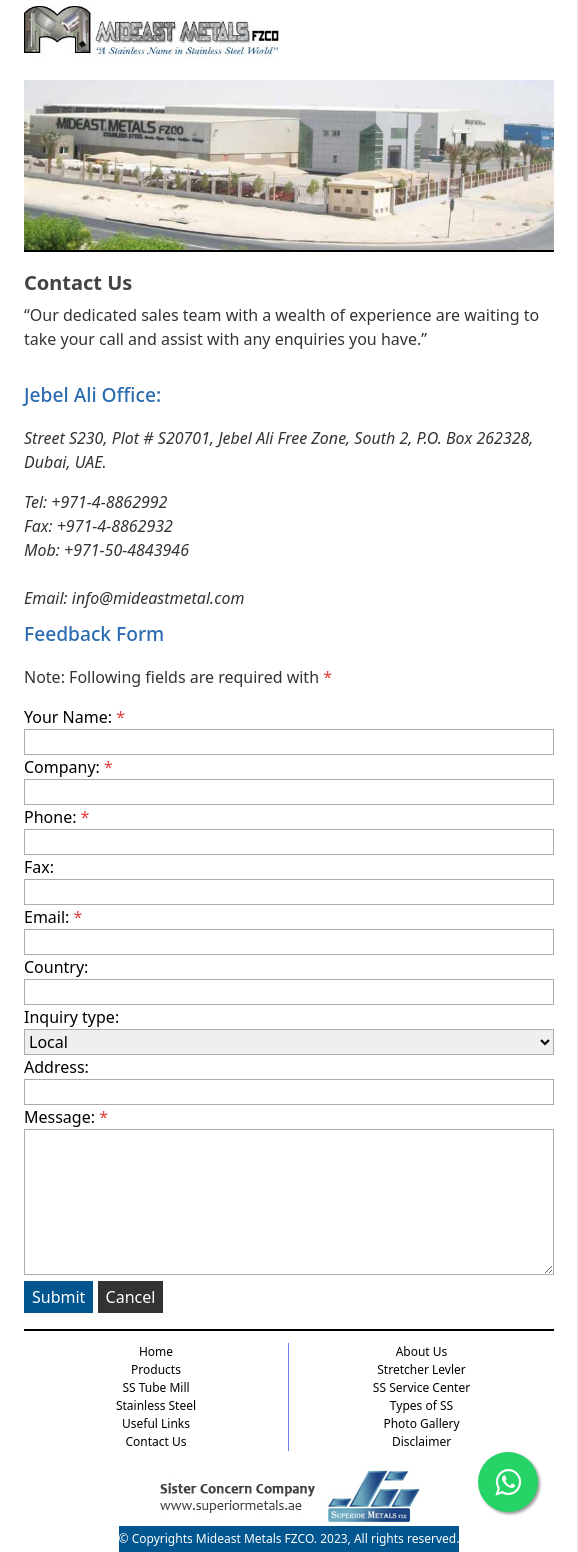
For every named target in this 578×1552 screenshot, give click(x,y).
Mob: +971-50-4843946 (106, 550)
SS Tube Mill (155, 1387)
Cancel (131, 1297)
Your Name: (289, 730)
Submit (58, 1297)
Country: (289, 980)
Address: (289, 1080)
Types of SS (421, 1405)
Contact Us (155, 1441)
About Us (422, 1351)
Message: (289, 1190)
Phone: (289, 830)
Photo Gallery (421, 1423)
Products (156, 1369)
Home (156, 1351)
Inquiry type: (289, 1030)
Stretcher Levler (421, 1369)
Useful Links (156, 1423)
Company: (289, 780)
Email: (289, 930)
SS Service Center (421, 1387)
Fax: (289, 880)
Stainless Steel (156, 1405)
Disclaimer (421, 1441)
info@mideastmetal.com (158, 598)
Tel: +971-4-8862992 (95, 502)
